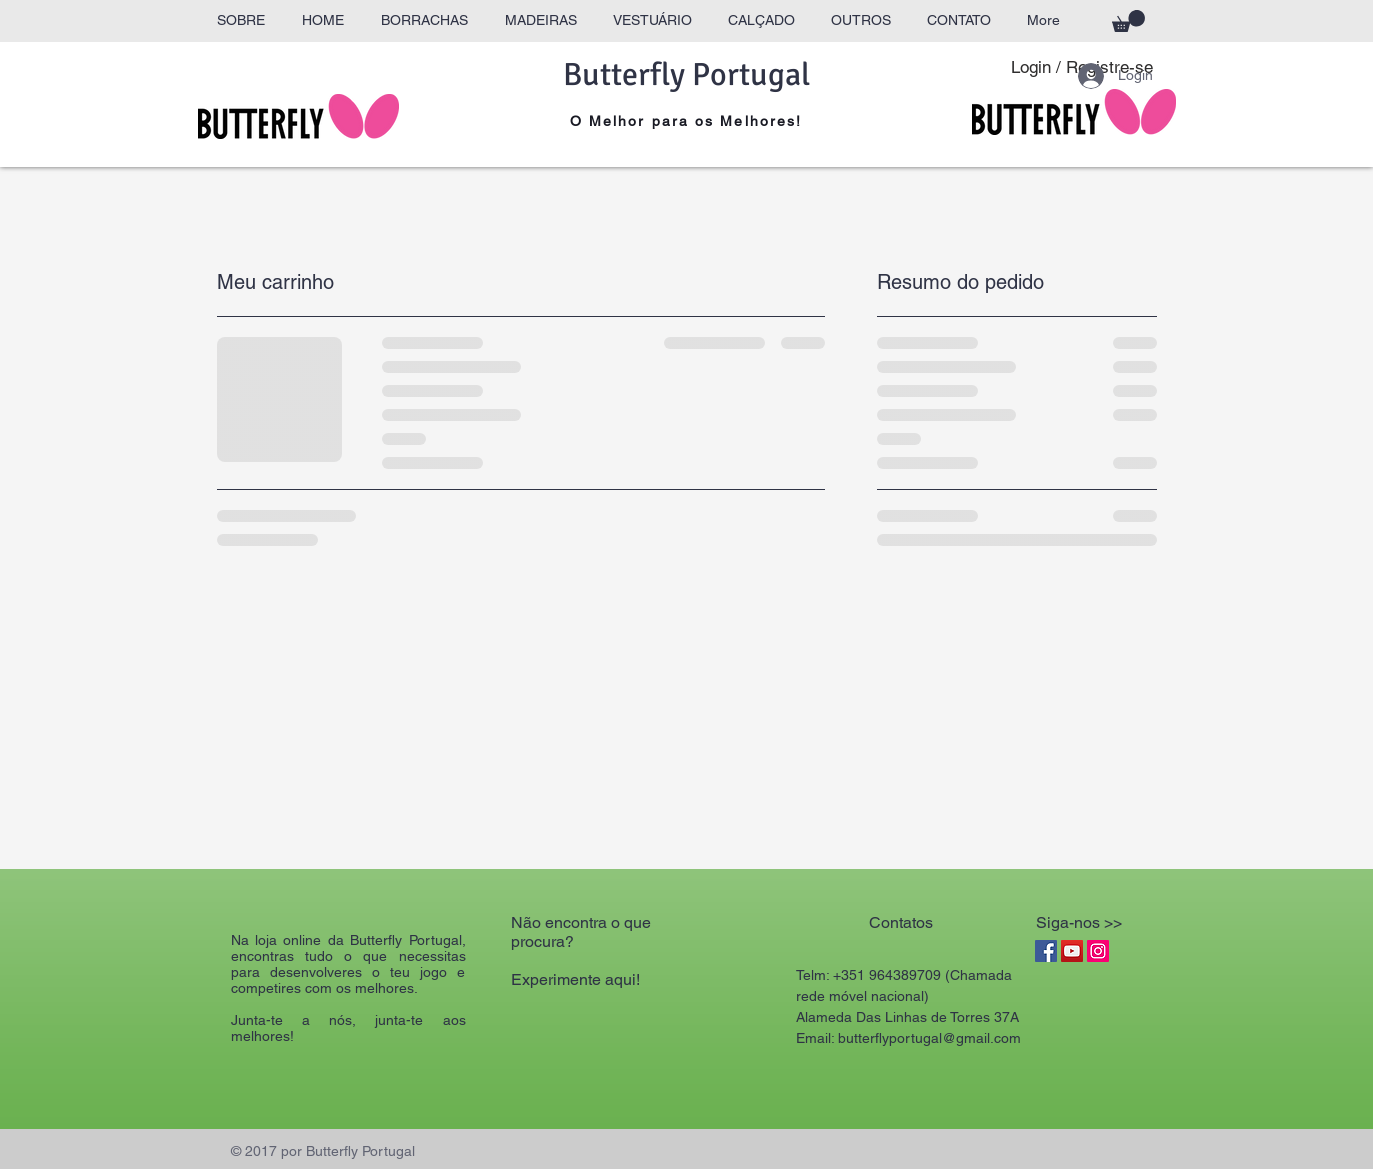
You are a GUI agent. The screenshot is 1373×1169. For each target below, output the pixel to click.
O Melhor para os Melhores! (686, 121)
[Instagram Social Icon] (1098, 951)
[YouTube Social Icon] (1072, 951)
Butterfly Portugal (686, 74)
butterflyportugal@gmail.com (929, 1038)
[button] (1128, 21)
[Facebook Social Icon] (1046, 951)
